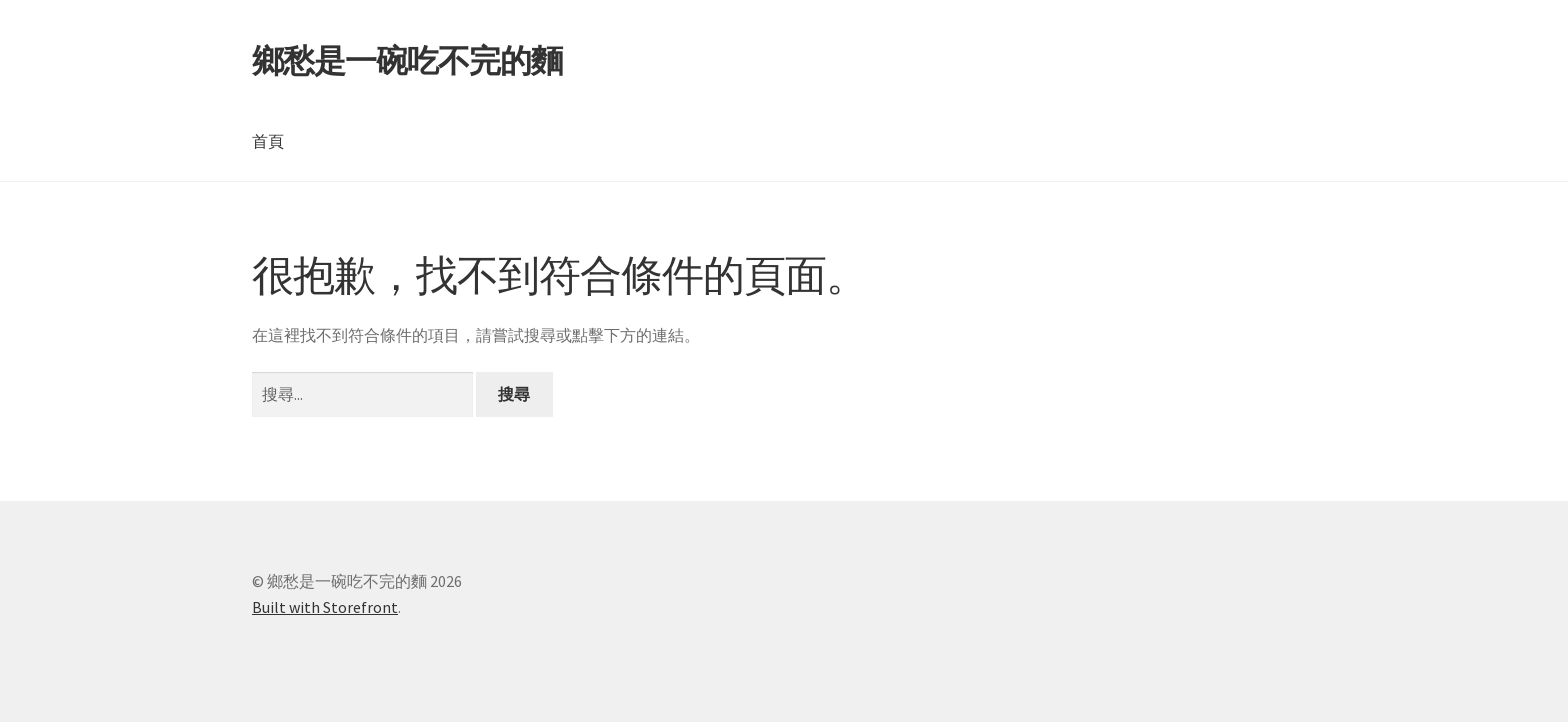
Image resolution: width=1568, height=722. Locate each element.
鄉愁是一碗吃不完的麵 (407, 61)
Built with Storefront (325, 607)
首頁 (268, 141)
